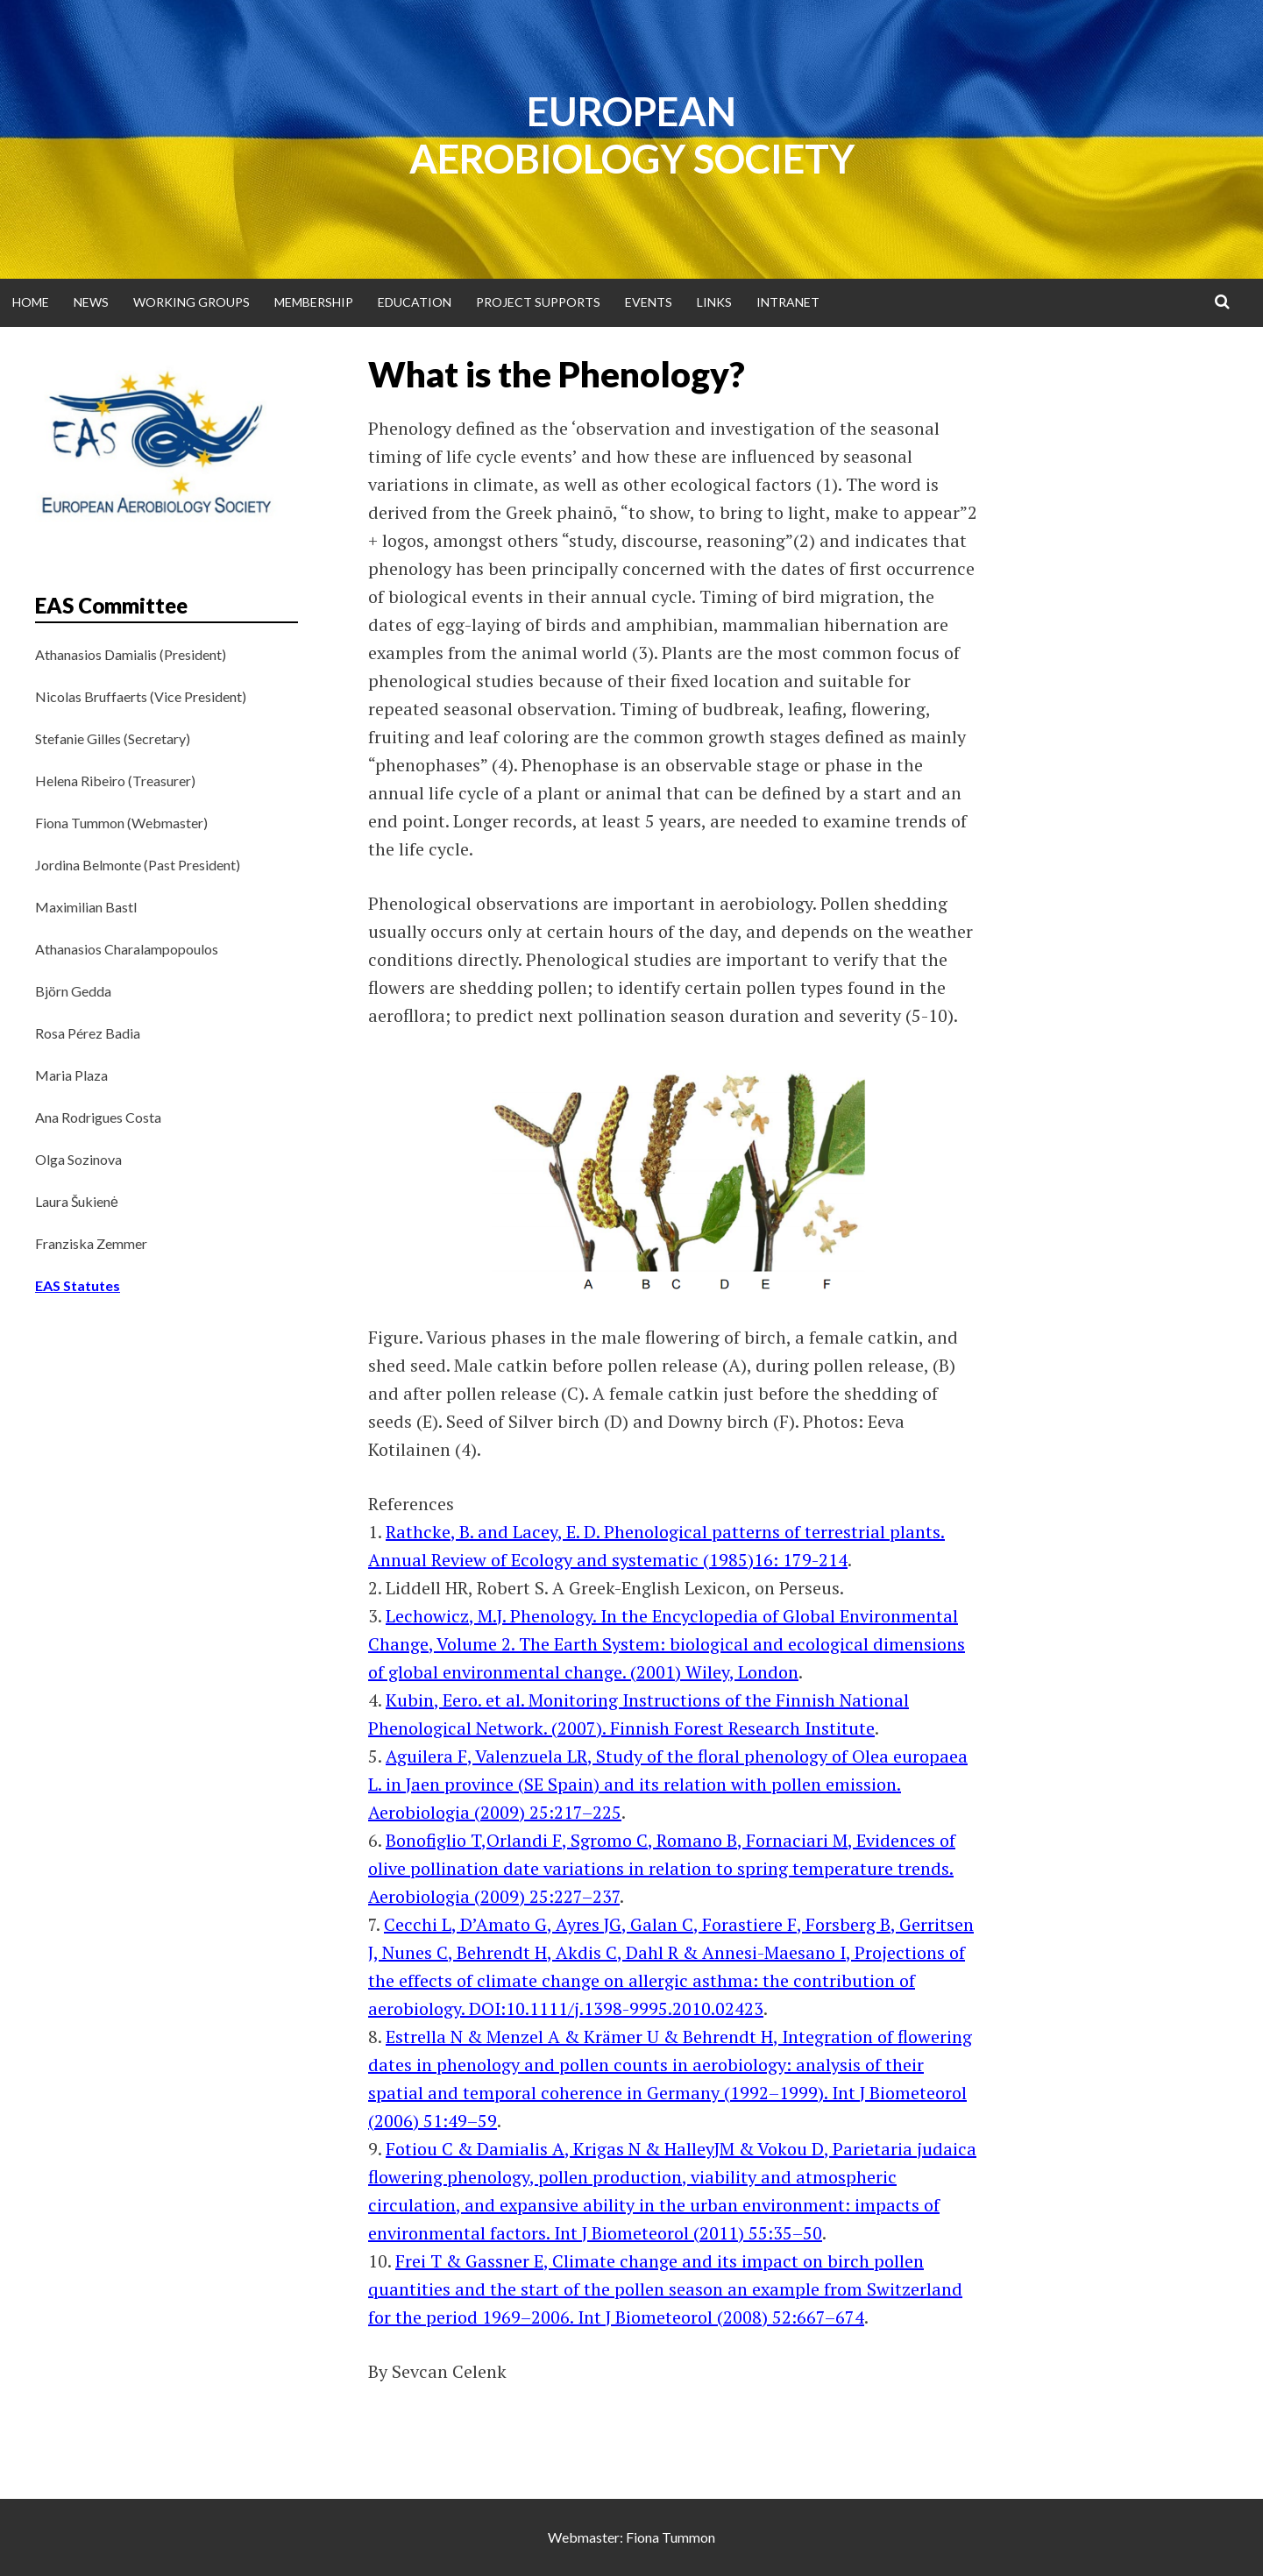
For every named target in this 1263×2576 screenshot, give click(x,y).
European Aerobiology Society (632, 135)
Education (414, 302)
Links (714, 302)
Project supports (538, 302)
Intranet (788, 302)
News (91, 302)
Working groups (191, 302)
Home (30, 302)
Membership (313, 302)
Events (648, 302)
